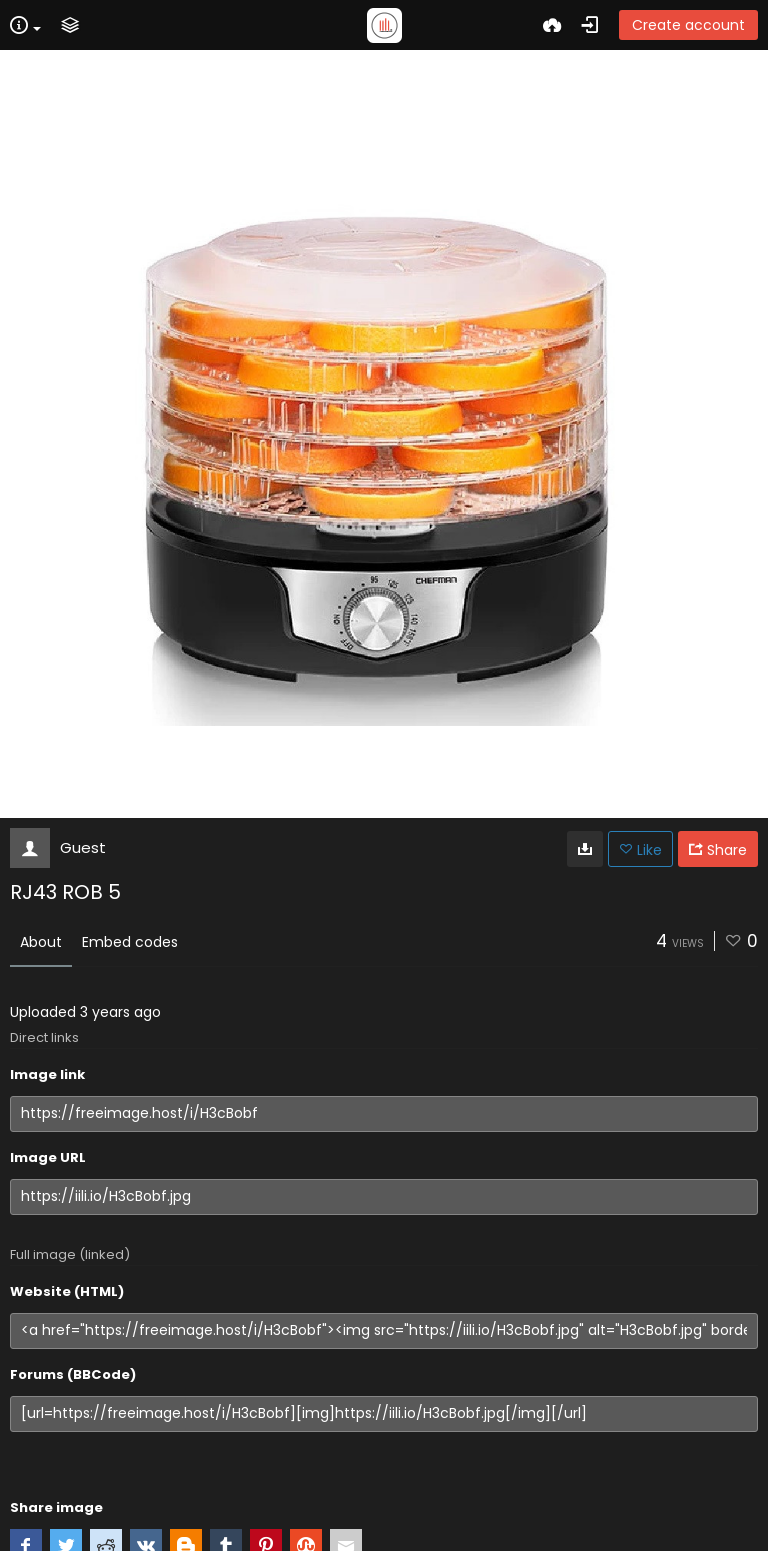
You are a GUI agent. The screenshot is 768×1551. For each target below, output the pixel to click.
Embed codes (130, 942)
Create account (688, 25)
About (41, 942)
